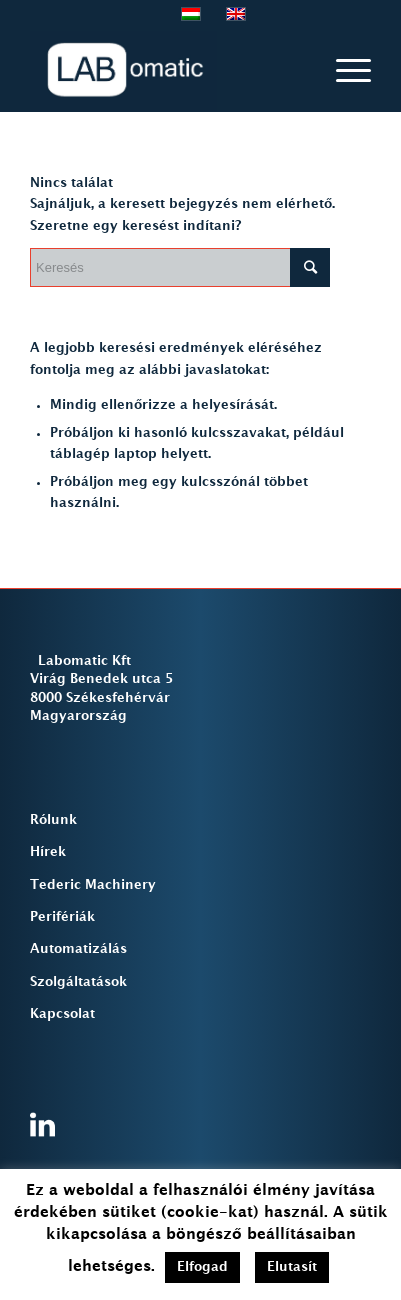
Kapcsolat (62, 1014)
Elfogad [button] (202, 1267)
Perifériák (62, 917)
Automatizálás (78, 949)
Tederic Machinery (93, 885)
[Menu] (343, 71)
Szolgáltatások (78, 982)
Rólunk (53, 820)
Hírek (48, 852)
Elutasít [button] (292, 1267)
